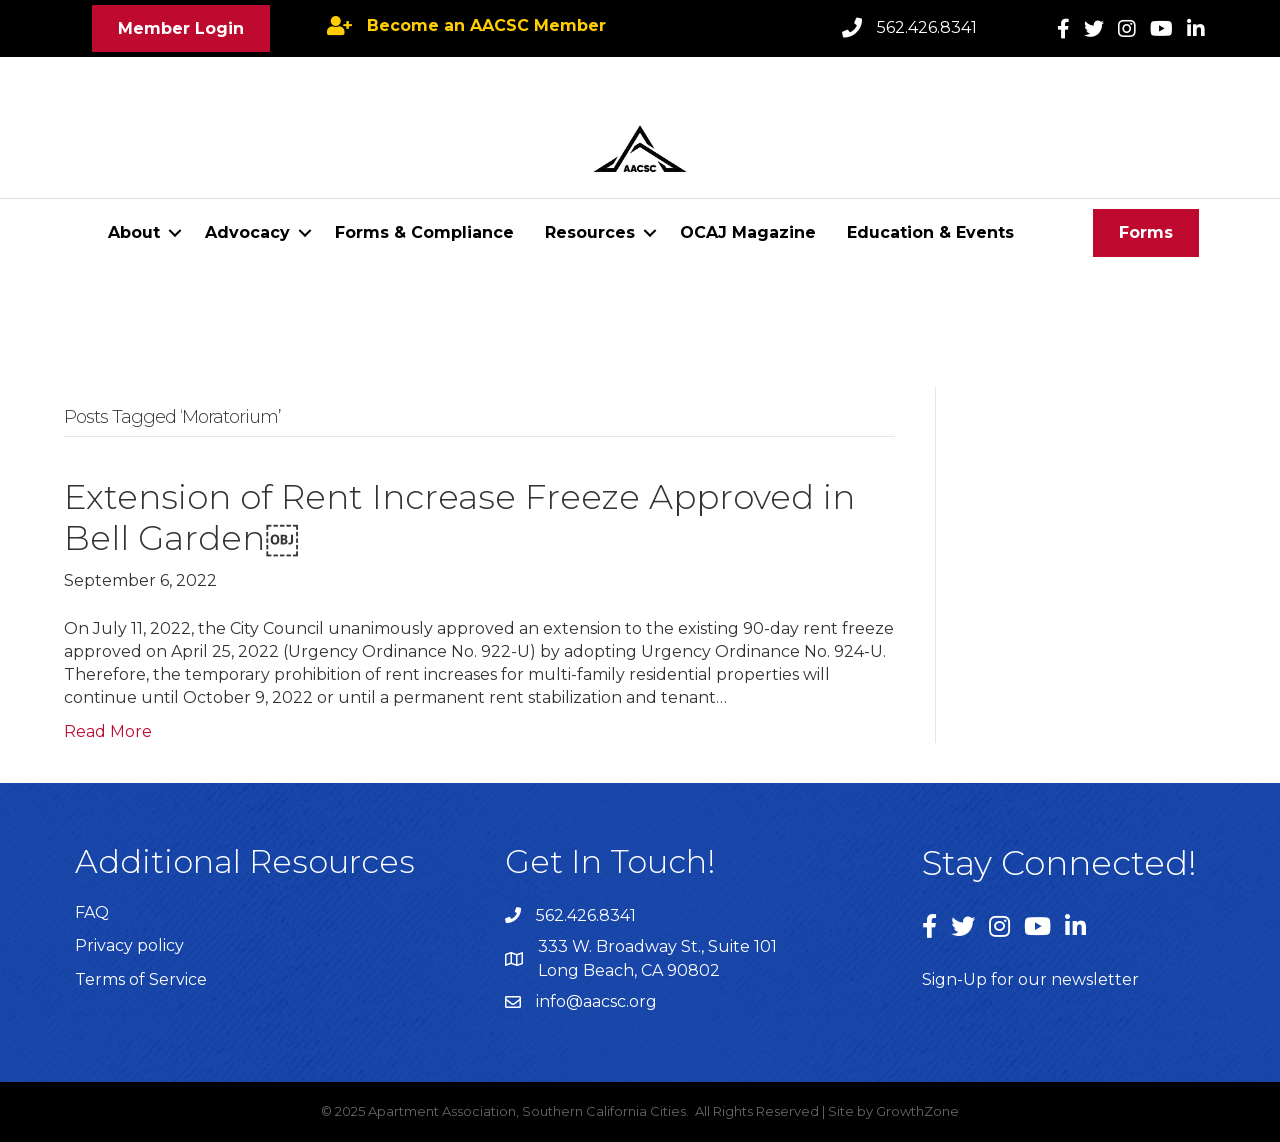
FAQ (92, 912)
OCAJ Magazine (748, 232)
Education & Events (930, 232)
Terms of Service (141, 979)
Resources (590, 232)
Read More (108, 731)
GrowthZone (917, 1111)
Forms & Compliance (424, 232)
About (134, 232)
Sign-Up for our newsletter (1030, 979)
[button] (181, 28)
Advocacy (247, 232)
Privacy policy (129, 945)
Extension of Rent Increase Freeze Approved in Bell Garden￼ (459, 517)
